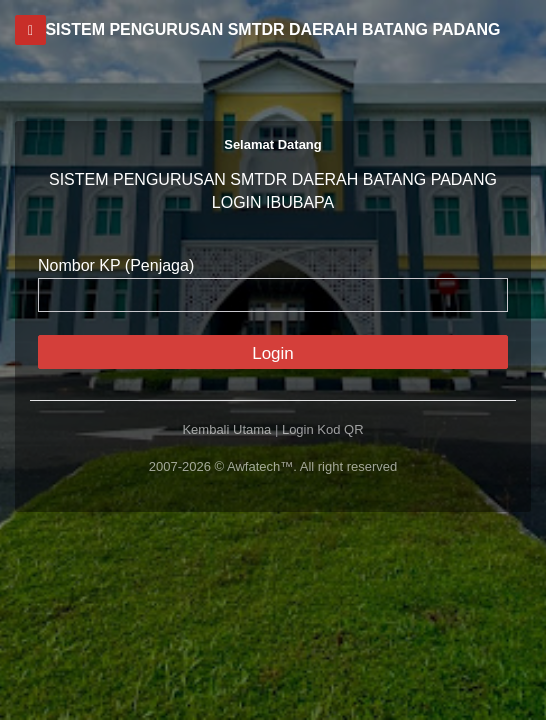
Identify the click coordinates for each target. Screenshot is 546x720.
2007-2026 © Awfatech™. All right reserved (273, 466)
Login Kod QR (323, 429)
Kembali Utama (226, 429)
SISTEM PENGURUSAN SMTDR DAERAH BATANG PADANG (272, 29)
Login (273, 353)
